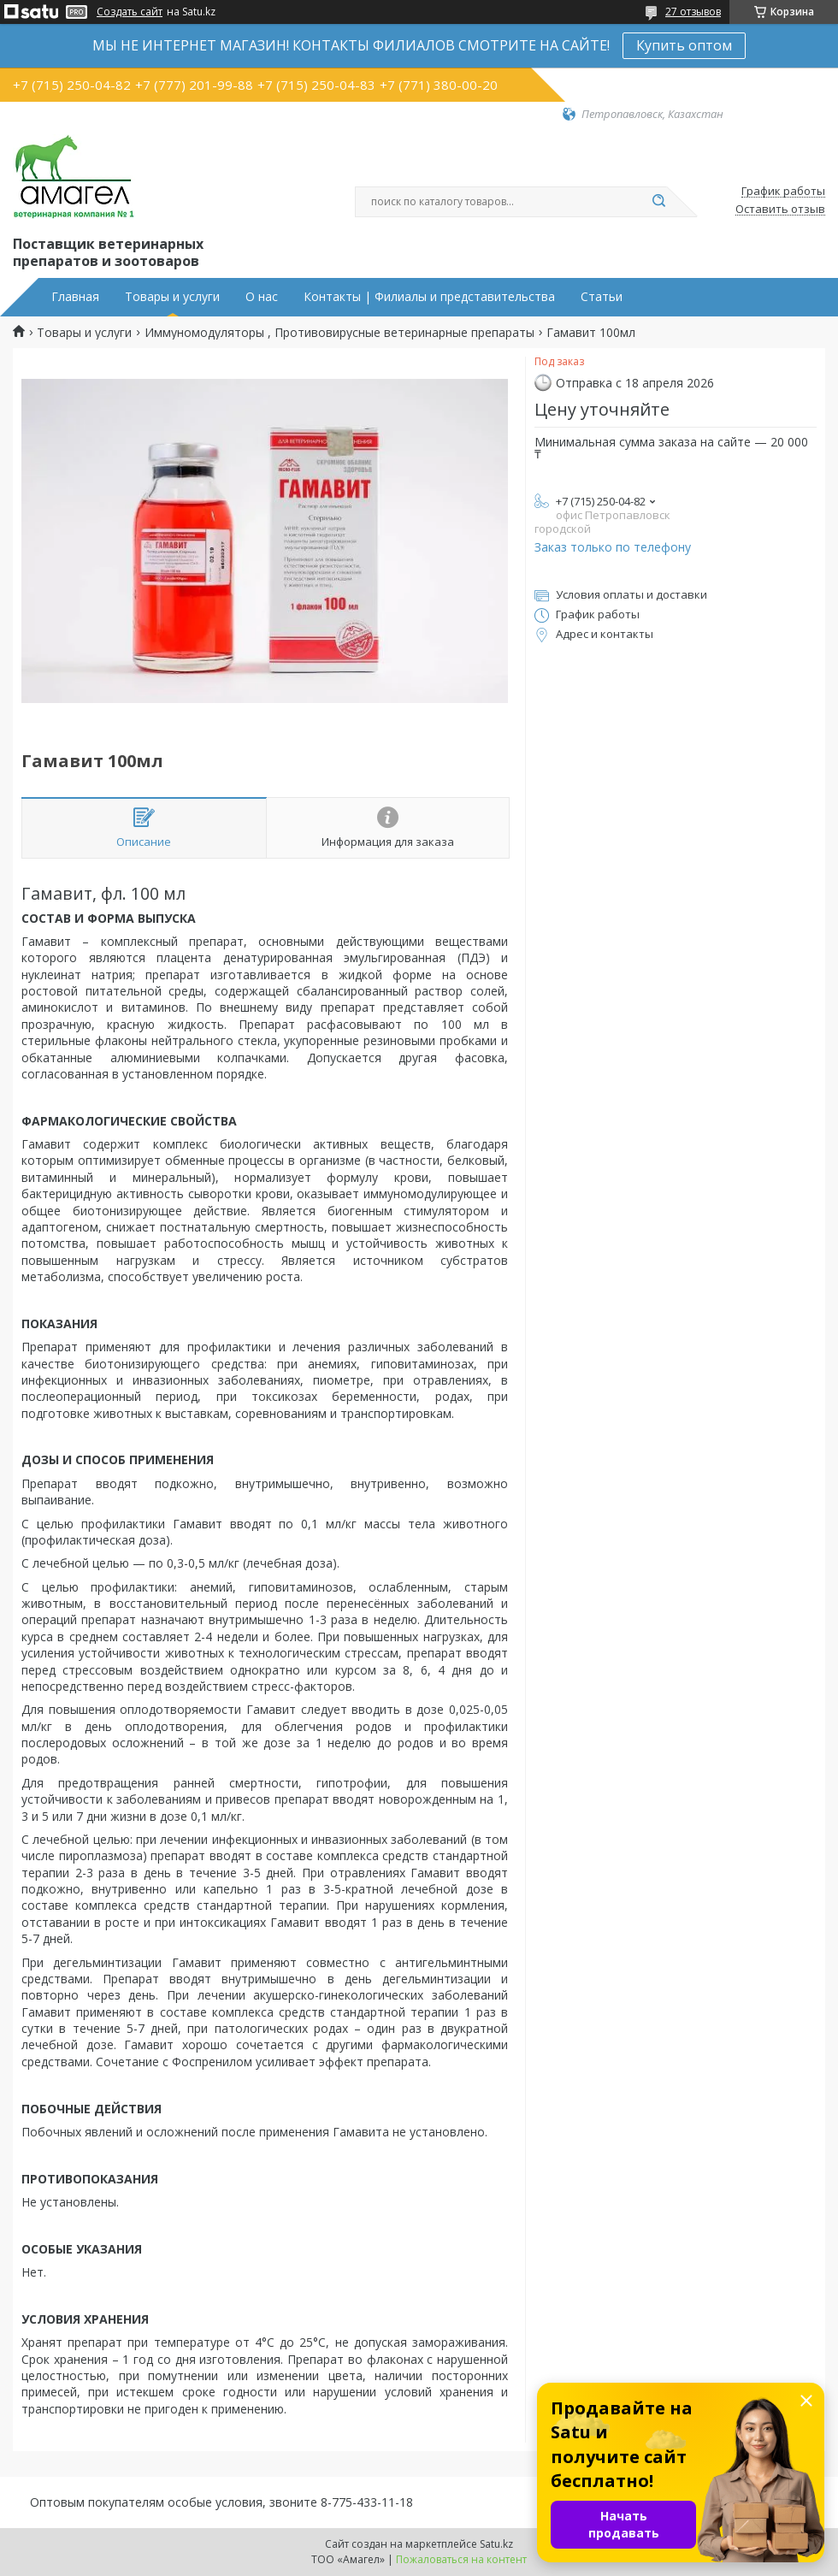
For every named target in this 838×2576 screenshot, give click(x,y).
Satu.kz (496, 2544)
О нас (261, 297)
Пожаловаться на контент (461, 2559)
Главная (75, 297)
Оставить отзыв (780, 210)
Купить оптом (684, 45)
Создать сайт (129, 12)
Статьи (602, 297)
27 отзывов (693, 11)
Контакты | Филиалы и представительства (429, 297)
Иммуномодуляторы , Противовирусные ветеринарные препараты (339, 332)
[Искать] (658, 201)
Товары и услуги (172, 297)
